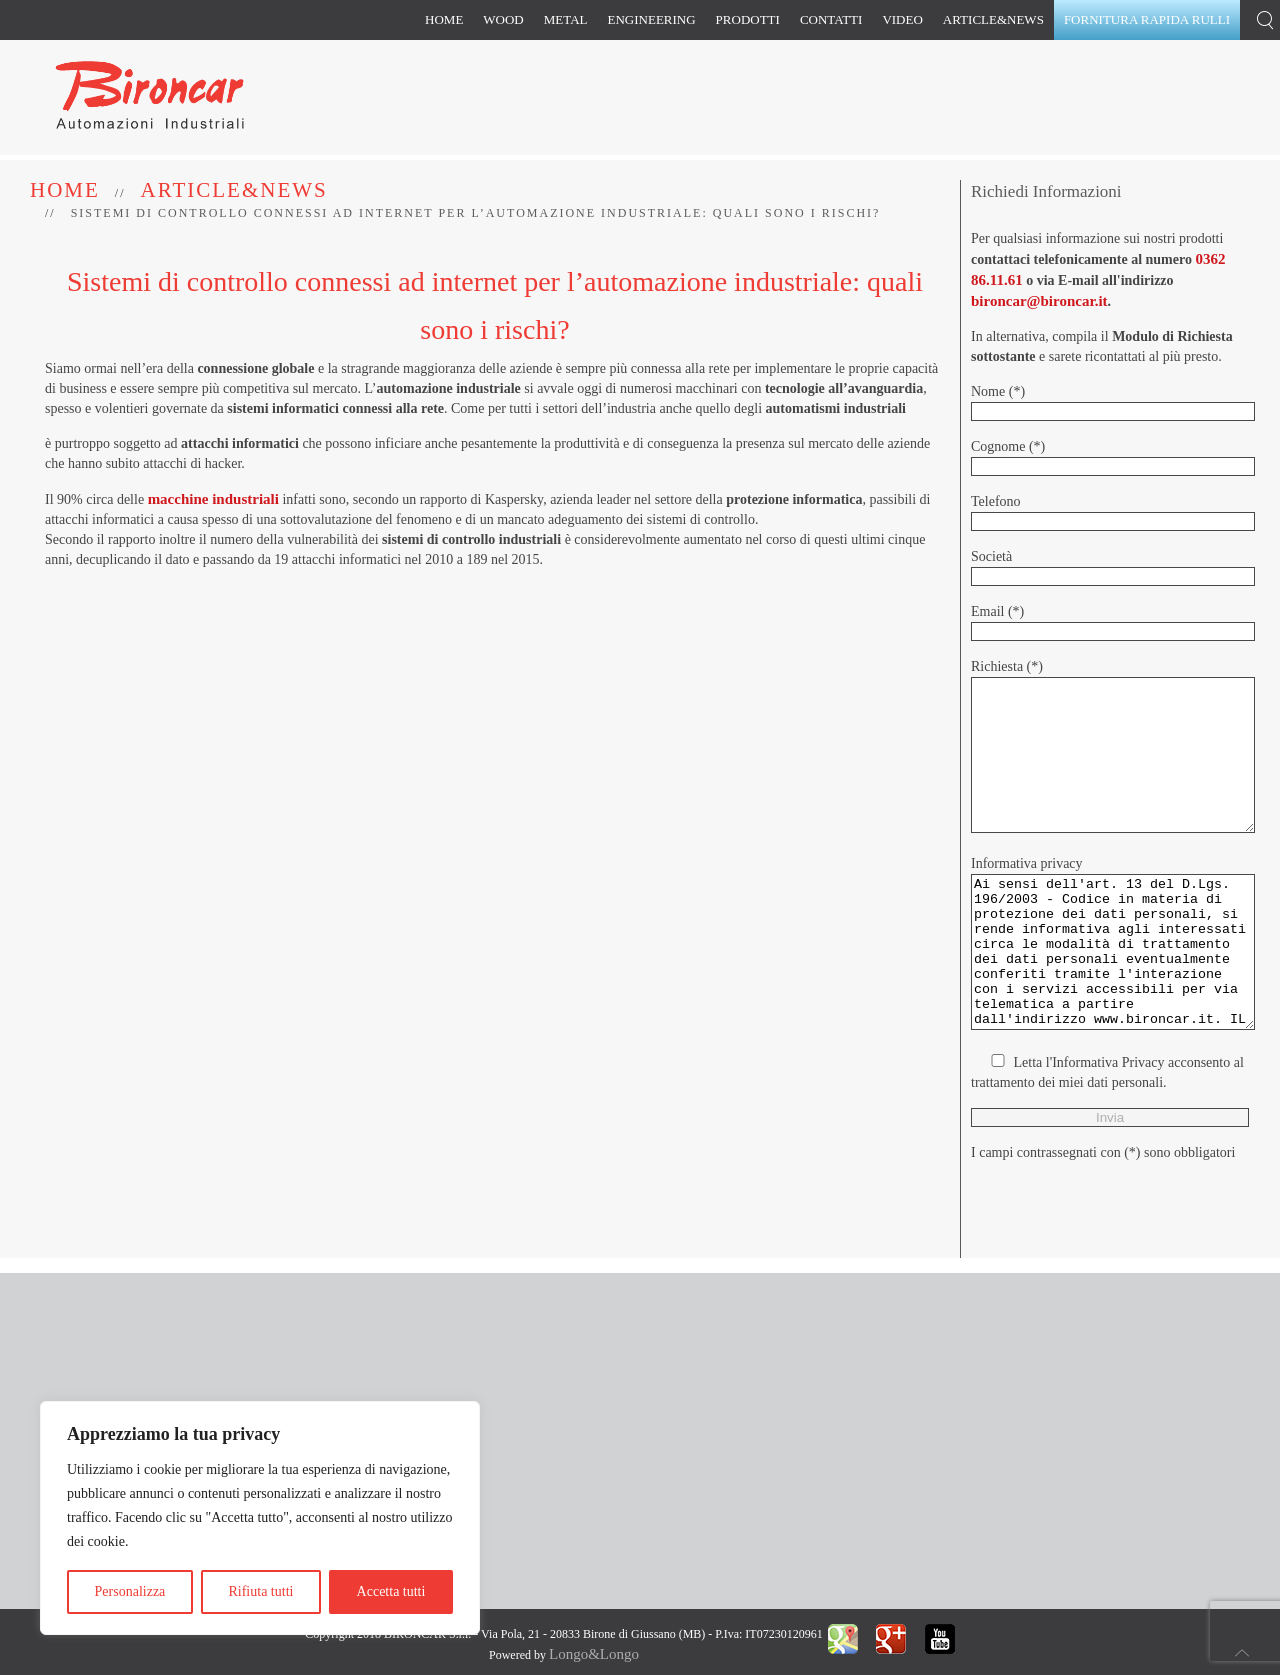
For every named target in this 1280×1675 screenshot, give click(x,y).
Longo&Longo (594, 1654)
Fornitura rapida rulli (1147, 19)
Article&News (993, 19)
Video (902, 19)
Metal (566, 19)
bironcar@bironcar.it (1039, 301)
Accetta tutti (391, 1591)
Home (444, 19)
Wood (503, 19)
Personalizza (130, 1591)
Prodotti (748, 19)
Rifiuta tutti (260, 1591)
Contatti (831, 19)
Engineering (652, 19)
